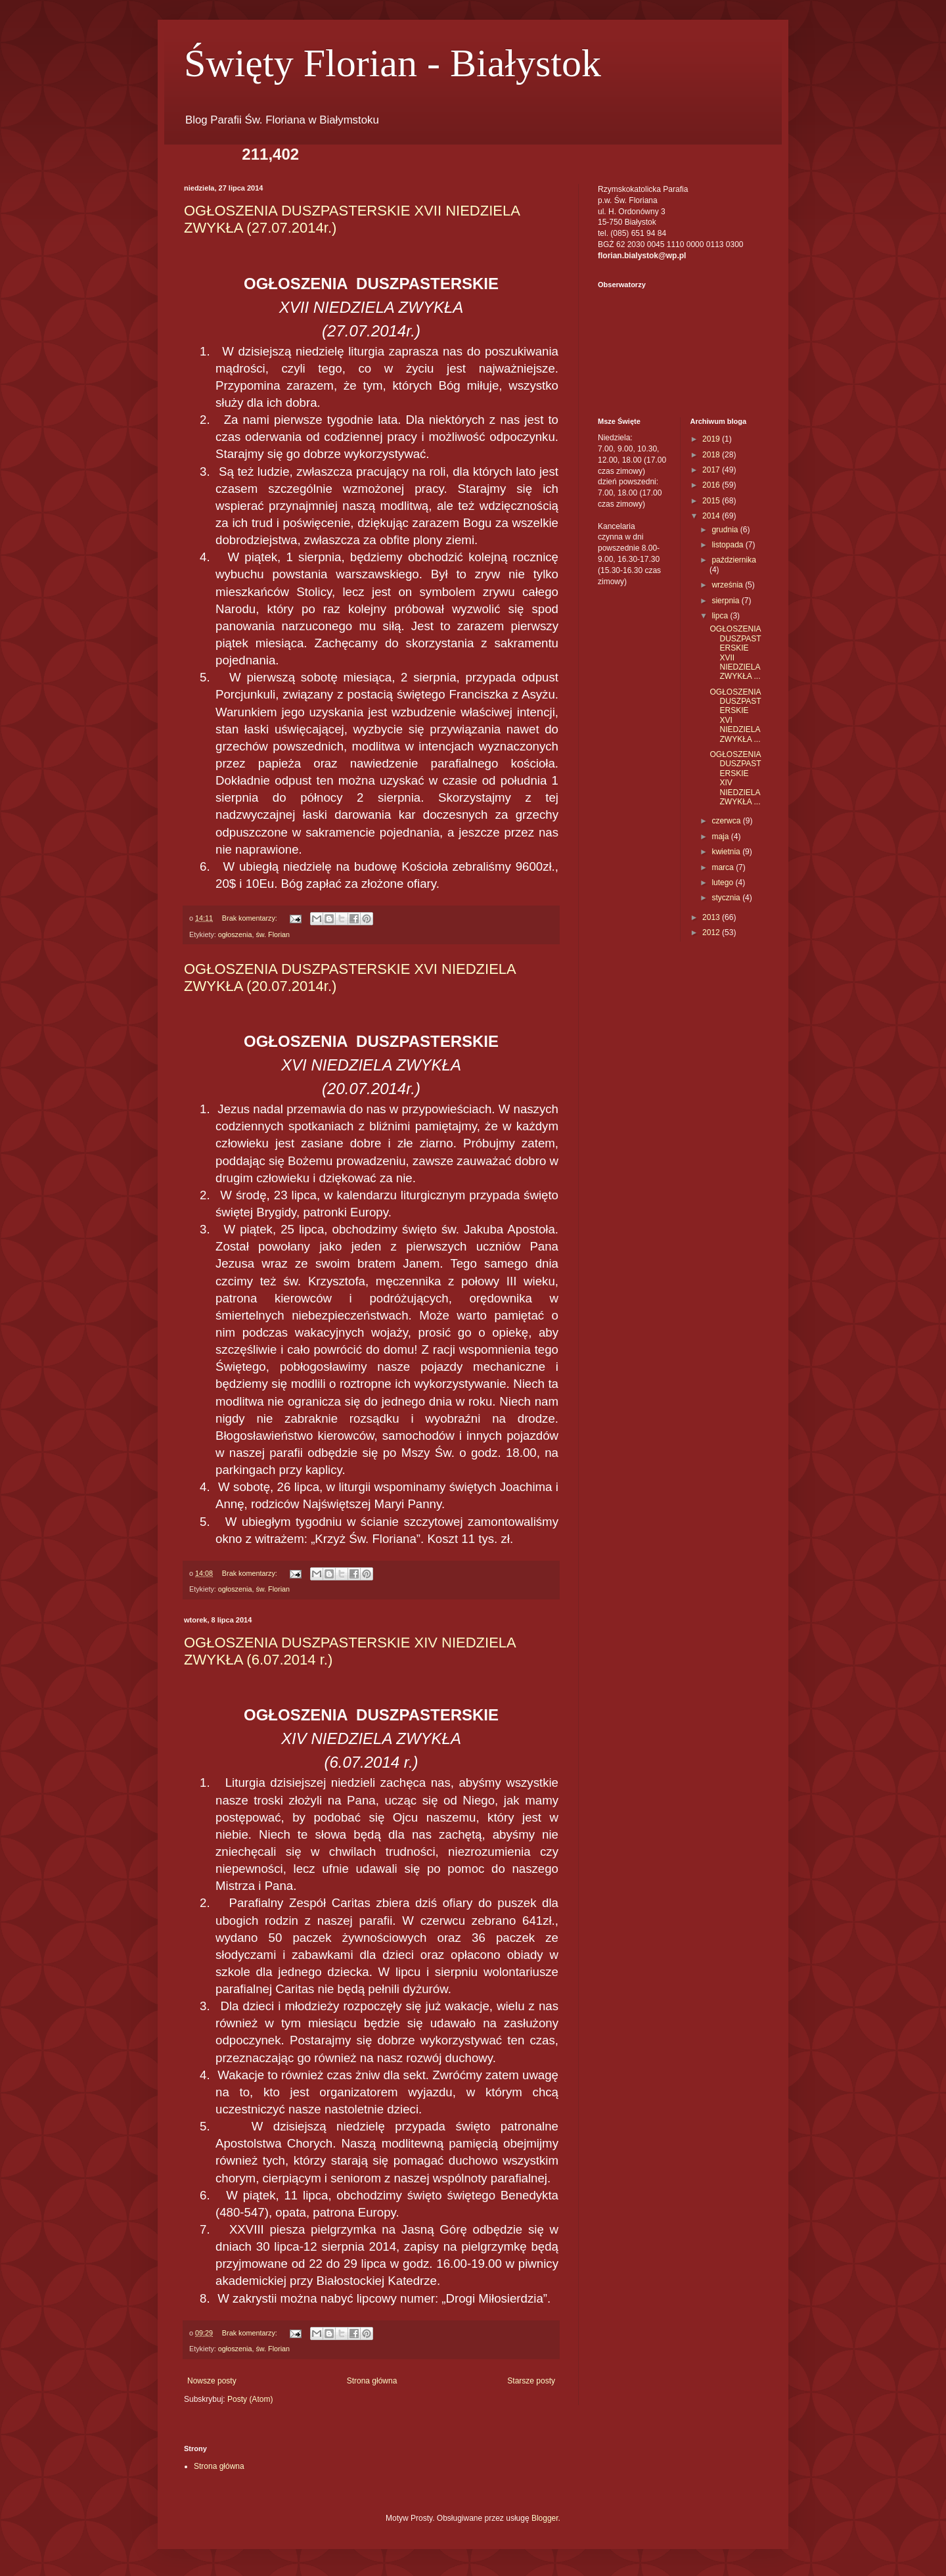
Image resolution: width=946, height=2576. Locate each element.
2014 (712, 515)
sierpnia (726, 600)
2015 (712, 500)
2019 (712, 439)
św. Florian (273, 934)
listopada (728, 544)
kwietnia (726, 851)
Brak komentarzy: (250, 918)
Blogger (544, 2518)
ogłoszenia (235, 934)
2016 (712, 485)
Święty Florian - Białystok (392, 63)
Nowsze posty (211, 2380)
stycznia (726, 897)
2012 (712, 932)
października (733, 559)
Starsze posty (531, 2380)
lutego (723, 882)
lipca (720, 615)
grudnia (725, 529)
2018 (712, 454)
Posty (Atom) (250, 2399)
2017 (712, 469)
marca (723, 867)
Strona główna (372, 2380)
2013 (712, 917)
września (728, 584)
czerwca (726, 820)
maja (721, 836)
